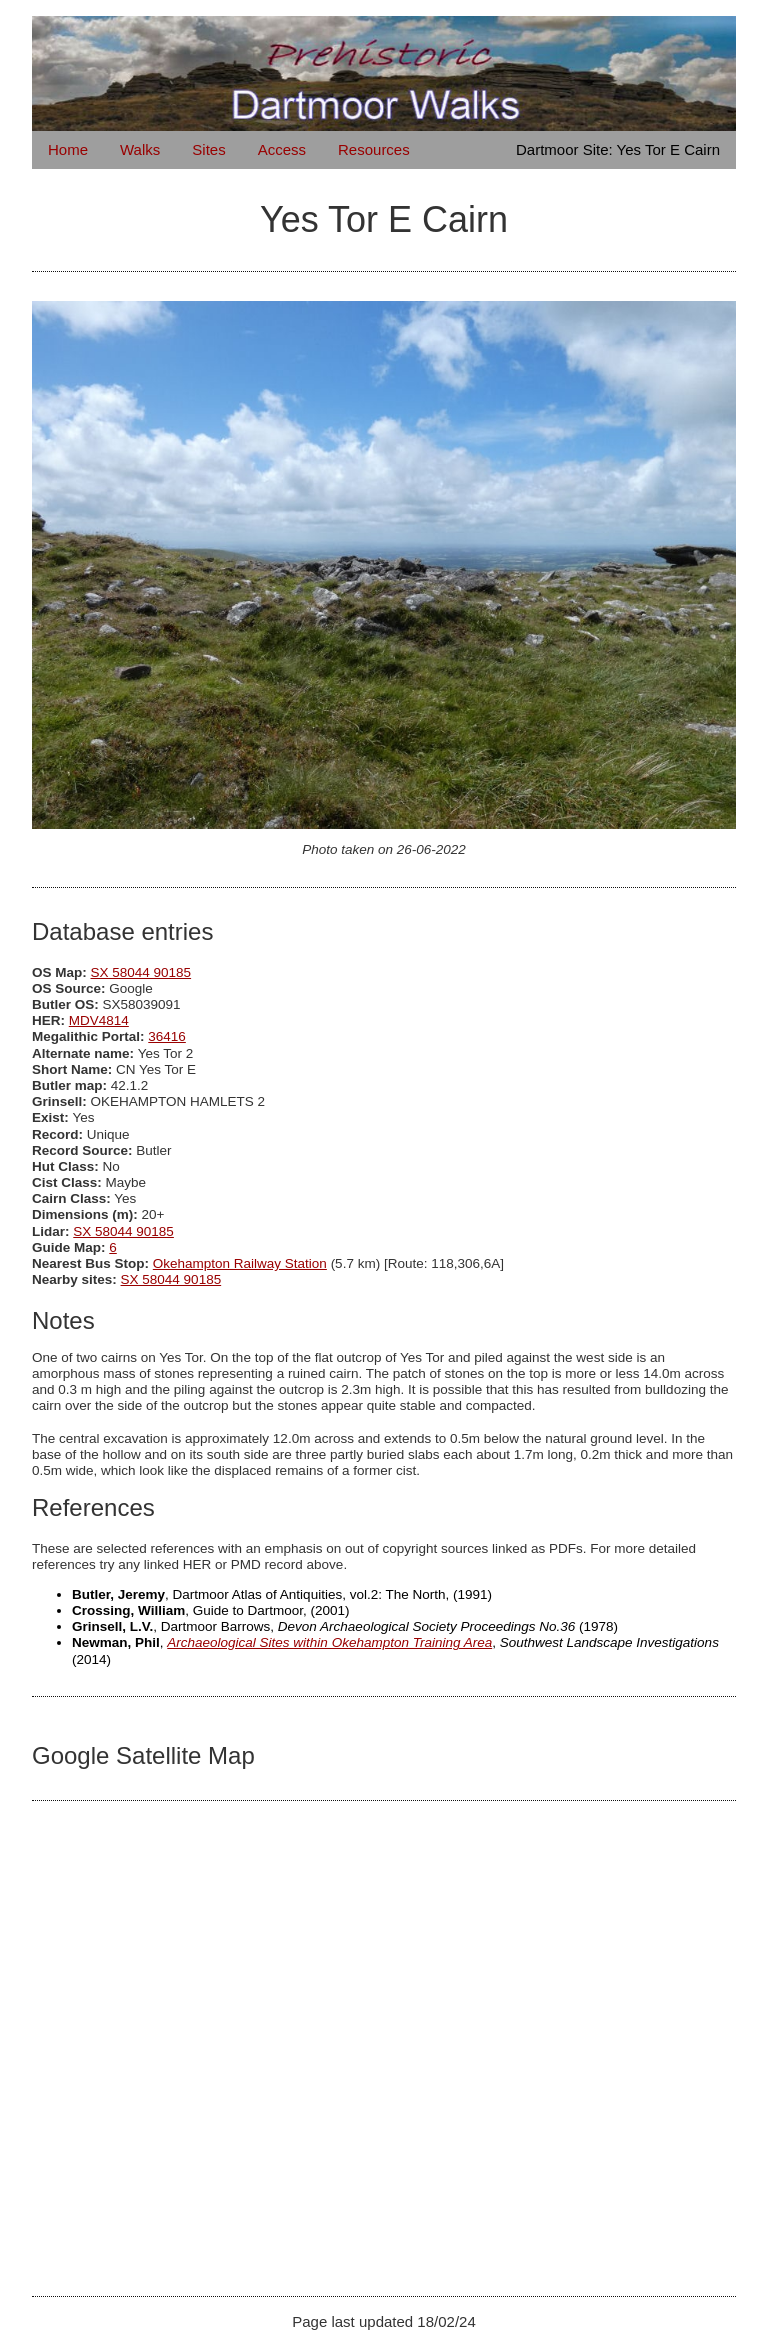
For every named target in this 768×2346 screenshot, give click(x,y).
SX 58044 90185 (141, 972)
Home (68, 149)
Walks (140, 149)
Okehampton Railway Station (240, 1263)
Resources (374, 149)
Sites (208, 149)
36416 (167, 1036)
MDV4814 (99, 1020)
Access (282, 149)
